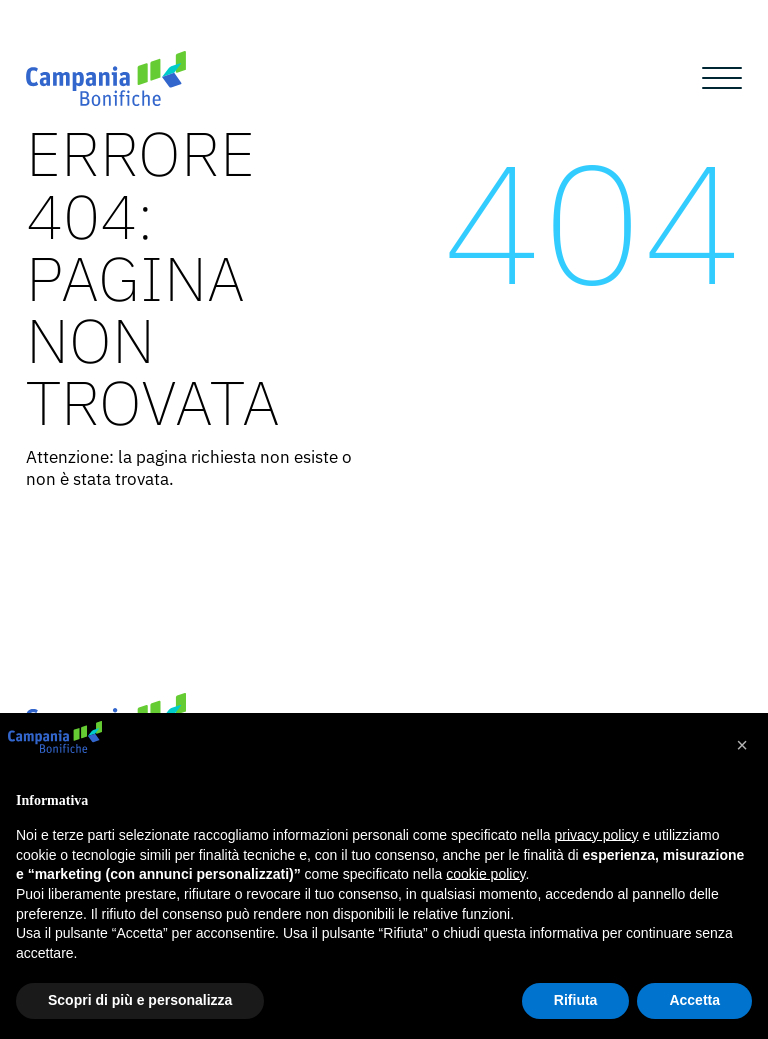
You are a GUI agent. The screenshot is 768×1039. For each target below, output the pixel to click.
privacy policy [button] (597, 835)
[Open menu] (722, 79)
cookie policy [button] (485, 874)
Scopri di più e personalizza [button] (140, 1000)
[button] (742, 745)
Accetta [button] (694, 1000)
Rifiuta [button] (576, 1000)
